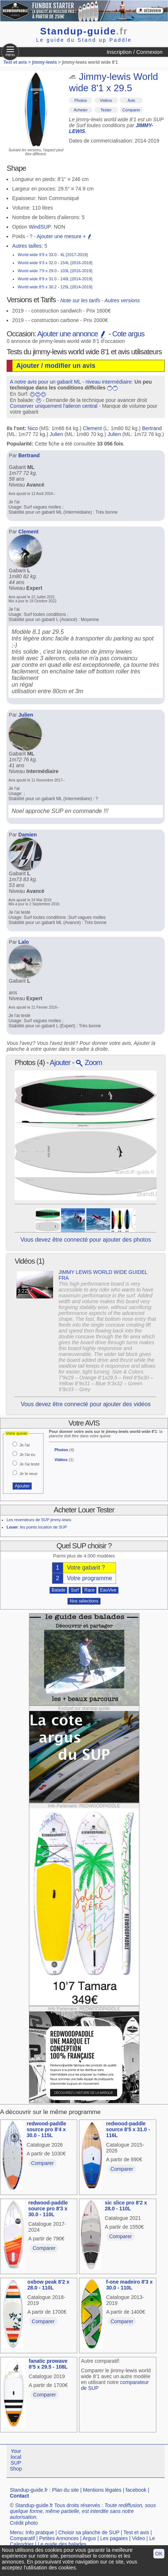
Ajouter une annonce (72, 334)
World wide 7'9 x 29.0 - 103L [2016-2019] (55, 271)
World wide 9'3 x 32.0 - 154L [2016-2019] (55, 262)
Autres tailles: (27, 246)
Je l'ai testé (29, 1464)
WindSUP (40, 227)
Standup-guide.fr (29, 2490)
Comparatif (22, 2538)
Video (138, 2538)
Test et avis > (17, 62)
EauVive (108, 1590)
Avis (131, 100)
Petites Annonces (59, 2538)
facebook (136, 2490)
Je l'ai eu (27, 1454)
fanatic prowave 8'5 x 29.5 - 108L (48, 2364)
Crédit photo (24, 2523)
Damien (27, 835)
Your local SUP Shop (16, 2460)
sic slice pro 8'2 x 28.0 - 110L (126, 2205)
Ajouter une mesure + (64, 236)
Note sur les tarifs (80, 300)
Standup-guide (84, 31)
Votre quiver (16, 1433)
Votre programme (89, 1578)
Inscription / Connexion (135, 52)
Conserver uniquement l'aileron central (53, 406)
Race (89, 1590)
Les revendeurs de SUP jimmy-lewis (39, 1520)
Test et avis (136, 2532)
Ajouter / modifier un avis (55, 365)
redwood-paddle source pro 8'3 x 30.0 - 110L (48, 2208)
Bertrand (152, 428)
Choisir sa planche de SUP (88, 2532)
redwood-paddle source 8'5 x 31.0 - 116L (128, 2129)
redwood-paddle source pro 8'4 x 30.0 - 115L (46, 2129)
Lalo (23, 942)
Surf (75, 1590)
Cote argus (128, 334)
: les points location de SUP (37, 1527)
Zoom (89, 1062)
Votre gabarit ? (86, 1567)
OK (159, 2554)
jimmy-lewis (44, 62)
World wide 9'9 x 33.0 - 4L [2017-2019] (52, 254)
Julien (56, 434)
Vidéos (106, 100)
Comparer (131, 110)
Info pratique (40, 2532)
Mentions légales (102, 2490)
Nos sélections (84, 1601)
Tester (106, 110)
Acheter (80, 110)
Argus (89, 2538)
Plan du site (65, 2490)
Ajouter (60, 1062)
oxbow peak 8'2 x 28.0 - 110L (48, 2285)
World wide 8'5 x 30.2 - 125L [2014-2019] (55, 287)
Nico (32, 428)
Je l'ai (24, 1445)
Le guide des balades (62, 2544)
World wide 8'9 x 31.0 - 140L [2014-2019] (55, 279)
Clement (92, 428)
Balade (58, 1590)
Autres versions (122, 300)
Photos (80, 100)
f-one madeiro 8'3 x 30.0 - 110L (129, 2285)
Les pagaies (114, 2538)
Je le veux (28, 1473)
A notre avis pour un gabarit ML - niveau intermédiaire (71, 382)
